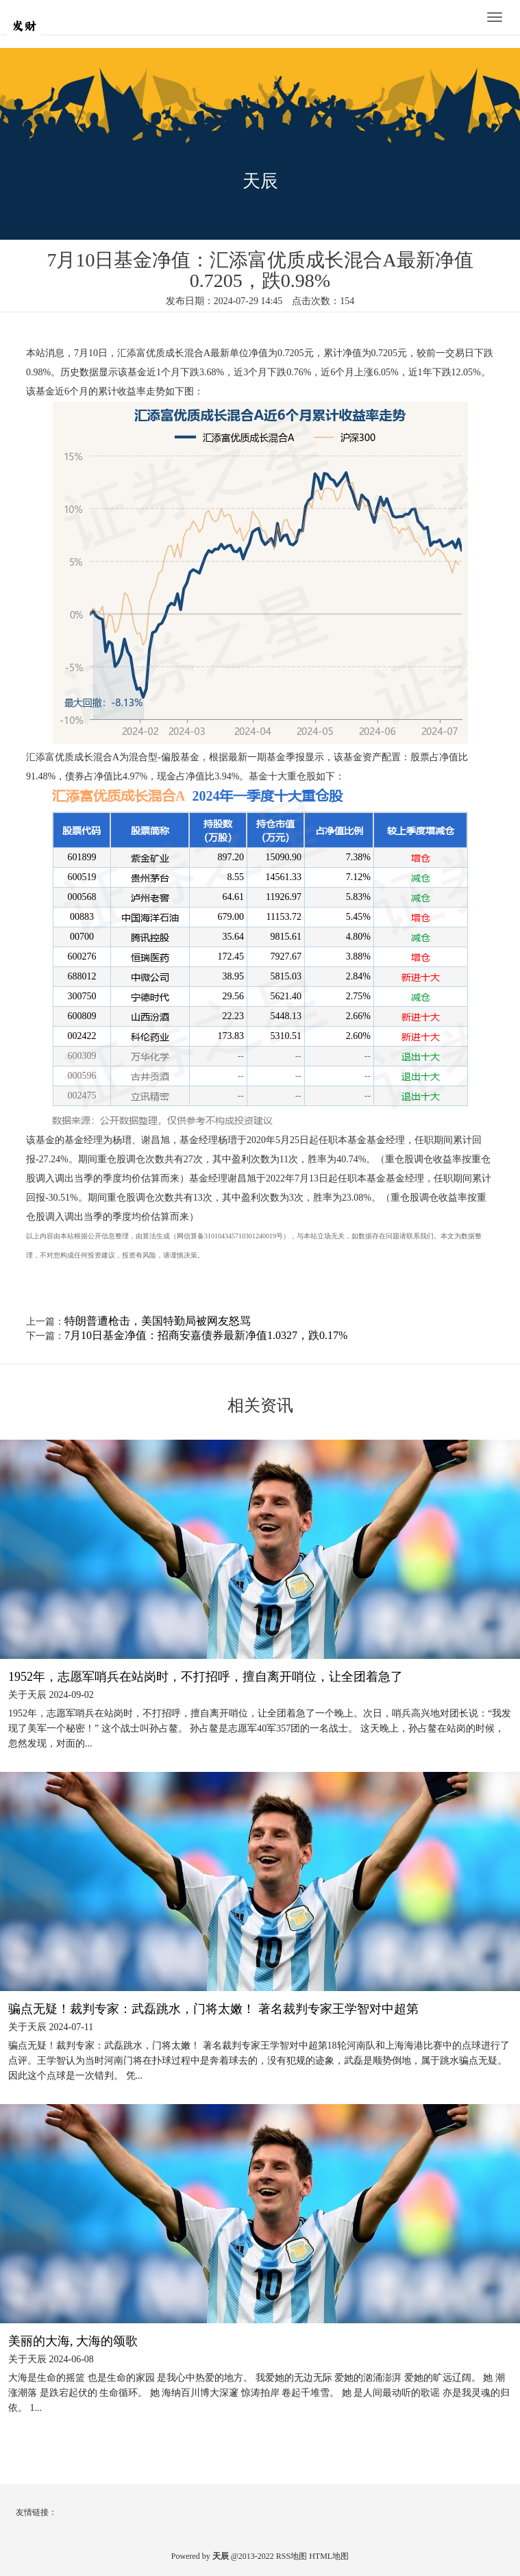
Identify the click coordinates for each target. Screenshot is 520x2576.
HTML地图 (329, 2556)
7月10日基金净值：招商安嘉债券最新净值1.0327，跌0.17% (205, 1335)
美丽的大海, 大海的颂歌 (73, 2341)
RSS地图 (291, 2556)
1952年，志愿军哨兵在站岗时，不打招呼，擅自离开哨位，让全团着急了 (205, 1677)
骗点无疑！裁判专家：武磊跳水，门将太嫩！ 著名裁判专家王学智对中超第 (213, 2009)
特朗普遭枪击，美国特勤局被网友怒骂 (157, 1321)
